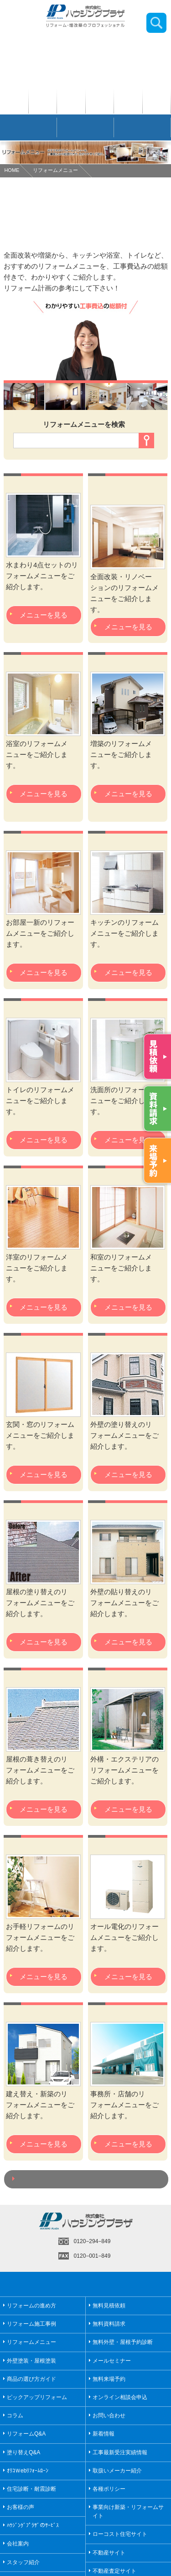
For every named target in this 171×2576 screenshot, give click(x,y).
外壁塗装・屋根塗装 (31, 2361)
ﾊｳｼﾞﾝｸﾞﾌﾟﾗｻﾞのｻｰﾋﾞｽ (33, 2525)
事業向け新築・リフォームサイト (128, 2511)
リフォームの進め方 (31, 2305)
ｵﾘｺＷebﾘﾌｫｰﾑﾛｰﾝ (27, 2470)
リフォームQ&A (26, 2434)
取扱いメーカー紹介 (117, 2470)
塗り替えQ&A (23, 2452)
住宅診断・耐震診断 (31, 2489)
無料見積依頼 (109, 2305)
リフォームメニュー (55, 170)
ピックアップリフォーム (37, 2397)
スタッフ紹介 (23, 2562)
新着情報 (103, 2434)
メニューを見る (43, 615)
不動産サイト (109, 2553)
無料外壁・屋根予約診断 (123, 2342)
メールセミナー (112, 2361)
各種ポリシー (109, 2489)
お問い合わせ (109, 2415)
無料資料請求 (109, 2324)
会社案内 (18, 2543)
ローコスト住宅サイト (120, 2534)
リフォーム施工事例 (31, 2324)
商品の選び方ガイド (31, 2379)
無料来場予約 (109, 2379)
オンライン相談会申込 (120, 2397)
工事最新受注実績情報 (120, 2452)
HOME (11, 170)
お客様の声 (20, 2507)
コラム (15, 2415)
